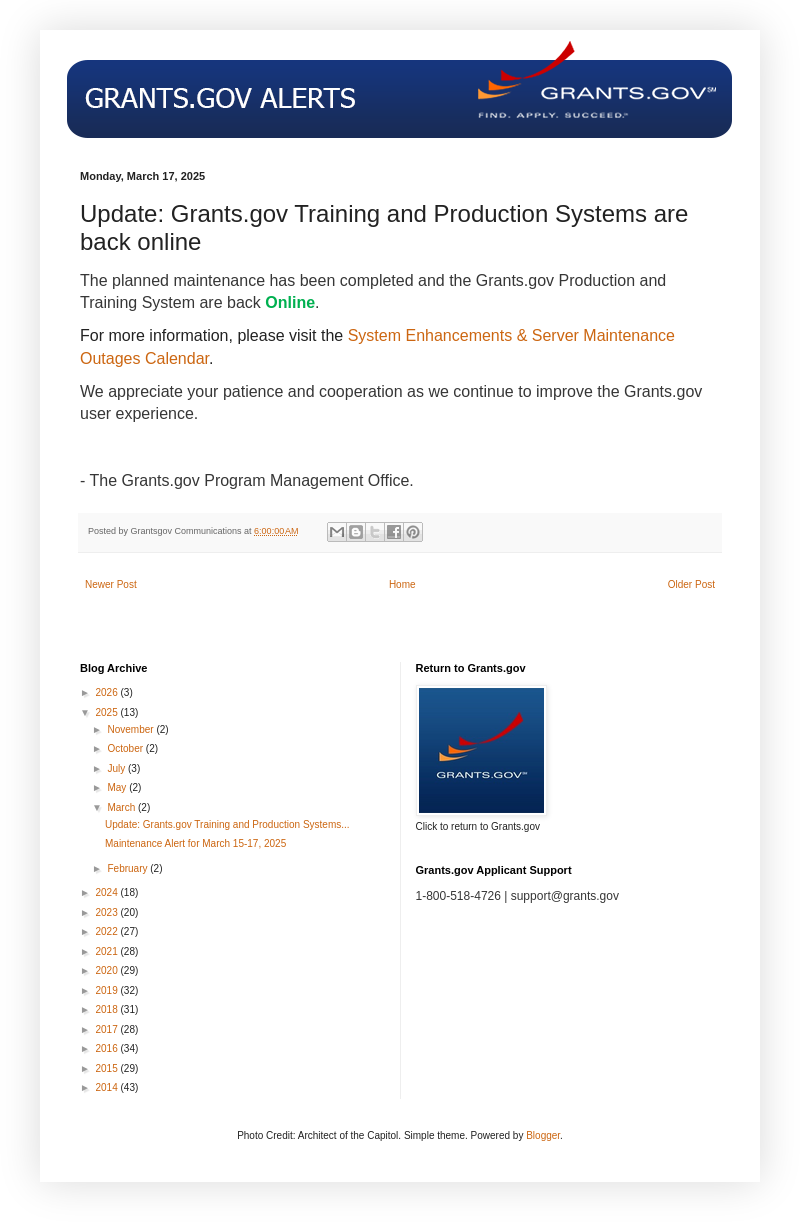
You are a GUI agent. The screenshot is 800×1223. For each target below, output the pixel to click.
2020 (107, 970)
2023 (107, 912)
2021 (107, 951)
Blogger (543, 1135)
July (117, 768)
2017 (107, 1029)
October (126, 748)
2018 (107, 1009)
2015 (107, 1068)
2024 (107, 892)
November (131, 729)
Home (402, 584)
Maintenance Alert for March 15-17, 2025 (195, 843)
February (128, 868)
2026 (107, 692)
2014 (107, 1087)
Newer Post (111, 584)
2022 (107, 931)
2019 (107, 990)
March (122, 807)
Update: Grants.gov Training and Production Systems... (227, 824)
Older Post (691, 584)
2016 (107, 1048)
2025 (107, 712)
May (118, 787)
